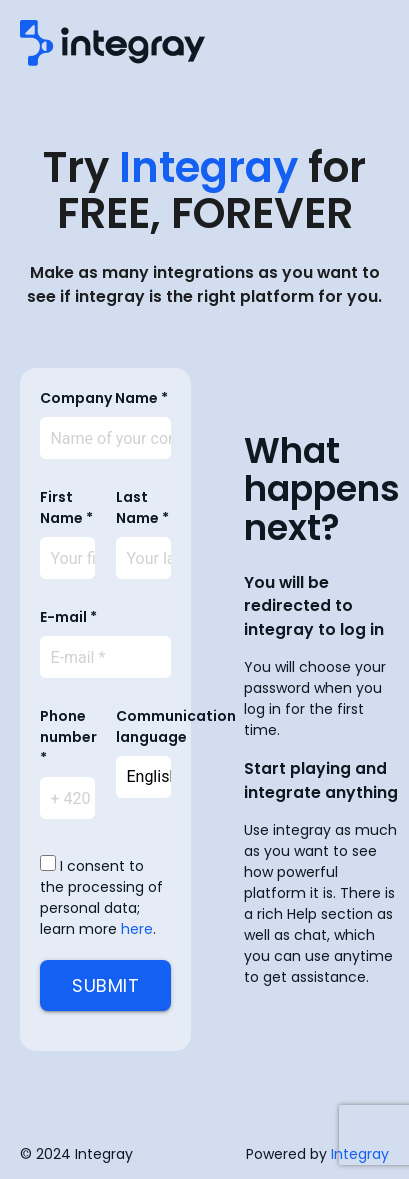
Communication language (176, 726)
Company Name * (104, 398)
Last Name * (142, 507)
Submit (105, 985)
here (137, 929)
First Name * (66, 507)
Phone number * (68, 737)
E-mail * (68, 617)
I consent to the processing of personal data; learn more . (101, 897)
